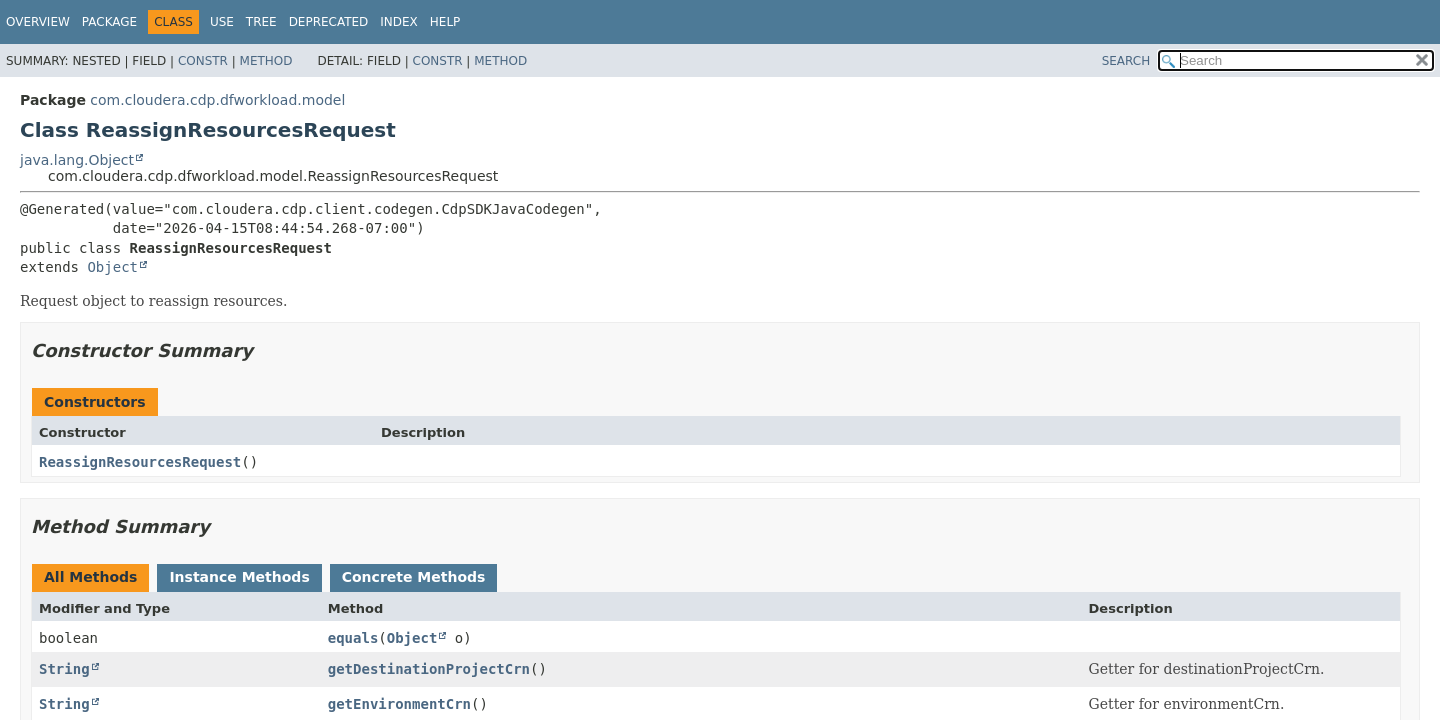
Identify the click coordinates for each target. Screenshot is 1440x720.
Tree (261, 22)
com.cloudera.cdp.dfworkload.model (217, 100)
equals (353, 638)
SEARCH (1126, 61)
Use (222, 22)
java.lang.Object (77, 160)
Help (445, 22)
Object (112, 267)
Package (109, 22)
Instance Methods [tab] (239, 577)
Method (266, 61)
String (64, 669)
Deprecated (329, 22)
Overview (38, 22)
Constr (203, 61)
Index (399, 22)
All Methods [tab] (90, 577)
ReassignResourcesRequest (140, 462)
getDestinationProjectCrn (429, 669)
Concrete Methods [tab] (414, 577)
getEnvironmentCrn (399, 704)
